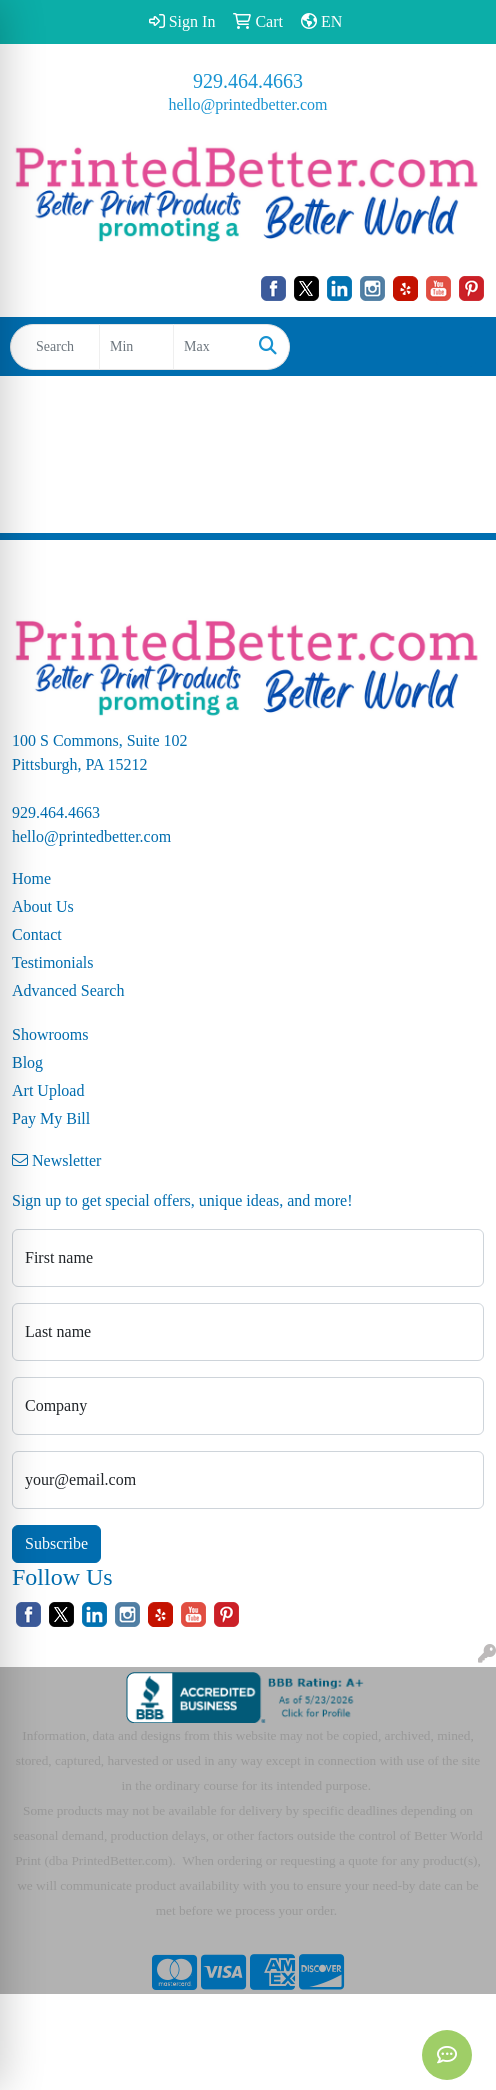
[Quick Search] (55, 347)
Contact (37, 934)
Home (31, 878)
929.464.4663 (248, 81)
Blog (27, 1062)
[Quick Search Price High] (210, 347)
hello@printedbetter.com (247, 104)
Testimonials (53, 962)
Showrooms (50, 1034)
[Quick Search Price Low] (136, 347)
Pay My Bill (51, 1118)
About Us (43, 906)
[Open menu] (456, 347)
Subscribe (56, 1543)
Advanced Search (68, 990)
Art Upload (48, 1090)
